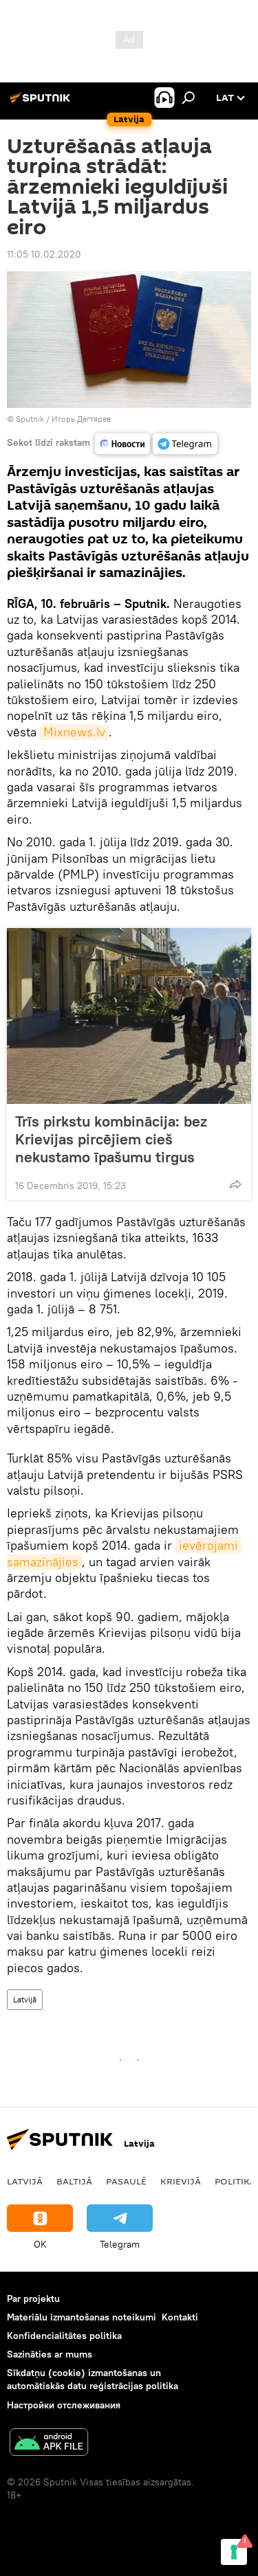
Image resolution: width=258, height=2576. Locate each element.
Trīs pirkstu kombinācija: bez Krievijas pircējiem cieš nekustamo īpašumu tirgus (111, 1139)
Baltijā (74, 2181)
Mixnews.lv (74, 732)
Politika (235, 2181)
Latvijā (24, 1999)
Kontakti (180, 2317)
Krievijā (180, 2181)
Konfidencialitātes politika (64, 2335)
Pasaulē (126, 2181)
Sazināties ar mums (49, 2354)
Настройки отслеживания (63, 2405)
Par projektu (33, 2298)
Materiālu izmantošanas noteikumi (81, 2317)
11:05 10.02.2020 (44, 254)
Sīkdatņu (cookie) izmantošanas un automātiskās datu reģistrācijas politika (92, 2379)
